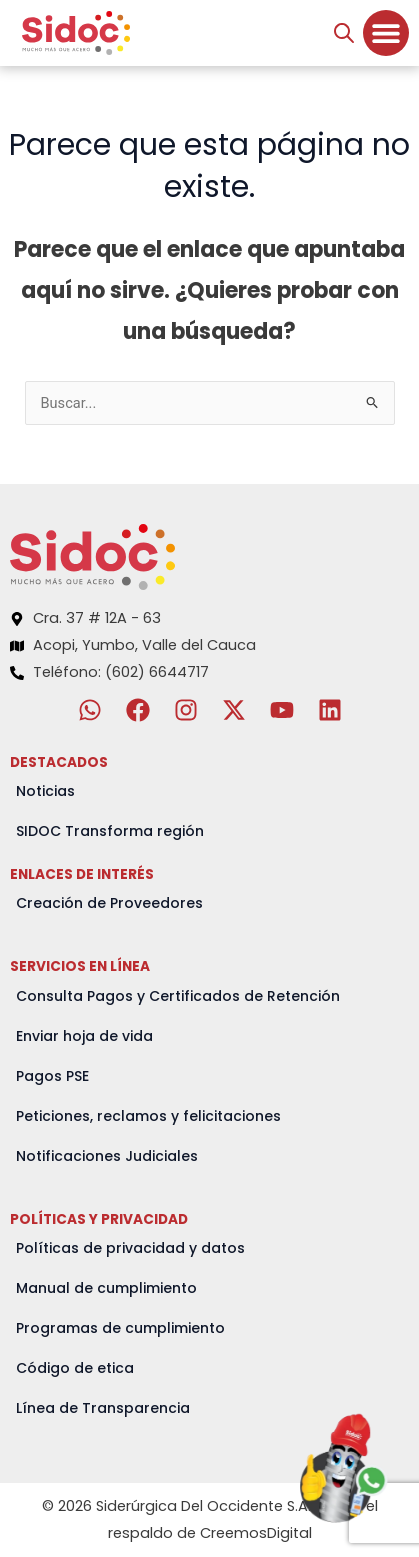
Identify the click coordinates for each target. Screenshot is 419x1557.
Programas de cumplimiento (120, 1328)
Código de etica (75, 1368)
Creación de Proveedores (109, 903)
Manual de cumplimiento (106, 1288)
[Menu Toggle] (386, 33)
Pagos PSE (52, 1076)
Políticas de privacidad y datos (130, 1248)
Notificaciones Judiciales (107, 1156)
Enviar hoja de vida (84, 1036)
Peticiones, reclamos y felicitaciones (148, 1116)
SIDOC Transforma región (110, 831)
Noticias (45, 791)
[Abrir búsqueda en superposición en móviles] (344, 33)
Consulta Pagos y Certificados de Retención (178, 996)
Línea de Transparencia (103, 1408)
